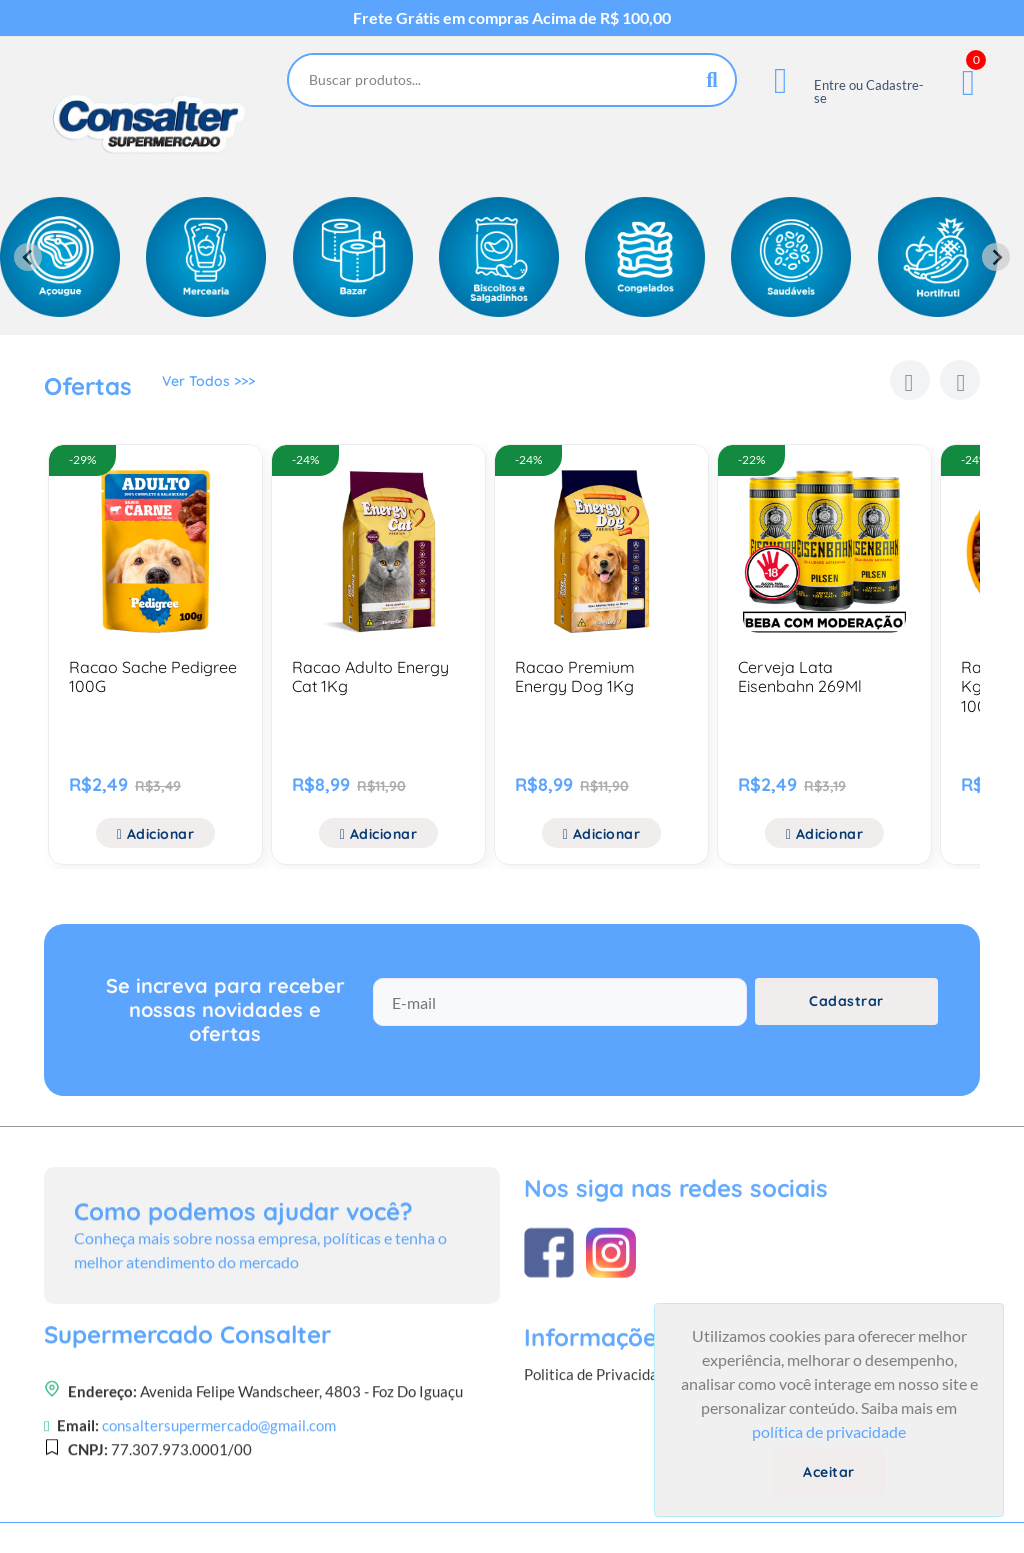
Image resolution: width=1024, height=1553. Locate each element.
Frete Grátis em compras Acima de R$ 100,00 (512, 18)
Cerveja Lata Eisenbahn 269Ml (800, 676)
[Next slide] (996, 257)
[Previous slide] (28, 257)
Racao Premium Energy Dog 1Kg (575, 676)
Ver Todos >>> (208, 389)
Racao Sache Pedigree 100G (153, 676)
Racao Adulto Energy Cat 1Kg (370, 676)
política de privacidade (829, 1431)
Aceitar (829, 1472)
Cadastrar (846, 1027)
